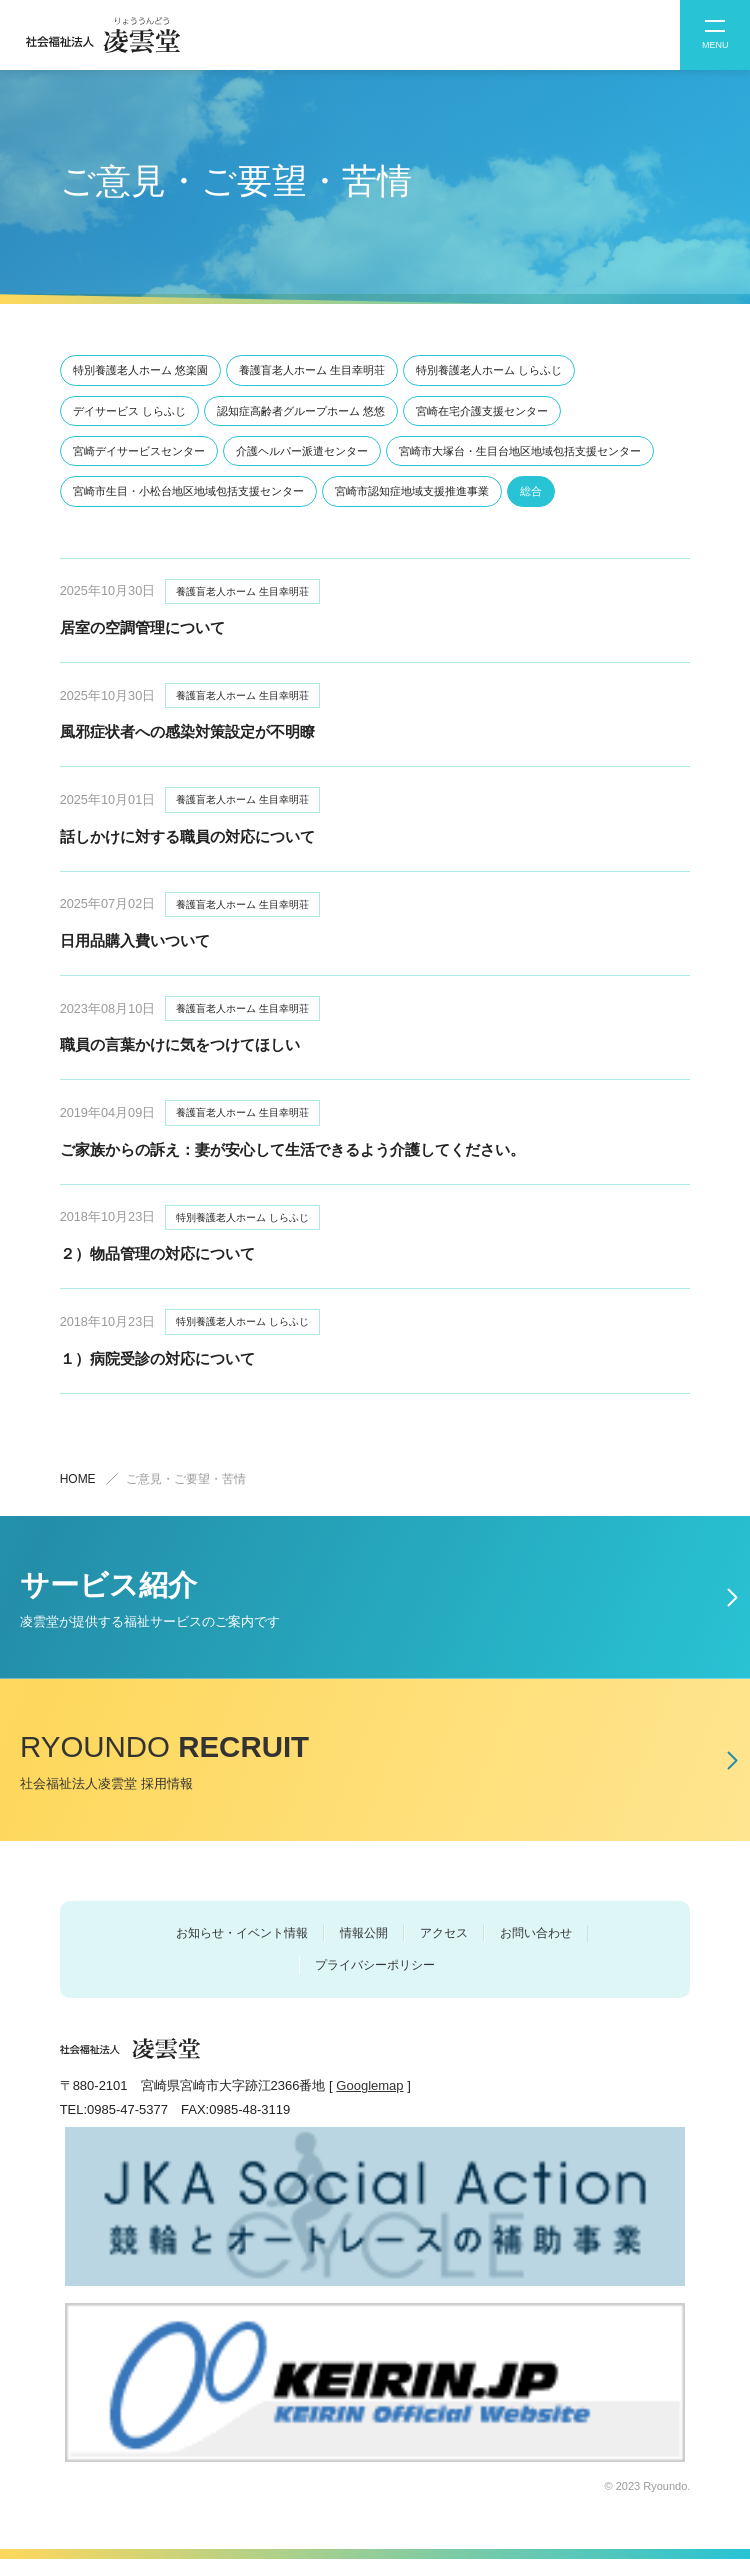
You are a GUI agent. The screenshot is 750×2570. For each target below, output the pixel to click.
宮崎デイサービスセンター (139, 451)
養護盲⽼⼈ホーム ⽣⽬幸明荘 (312, 370)
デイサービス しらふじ (129, 411)
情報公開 (364, 1944)
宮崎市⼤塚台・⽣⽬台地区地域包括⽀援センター (520, 451)
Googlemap (369, 2097)
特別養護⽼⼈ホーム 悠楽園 (140, 370)
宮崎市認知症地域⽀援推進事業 (412, 491)
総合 (531, 491)
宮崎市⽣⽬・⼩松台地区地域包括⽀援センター (188, 491)
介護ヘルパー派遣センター (302, 451)
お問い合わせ (536, 1944)
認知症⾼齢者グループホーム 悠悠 (301, 411)
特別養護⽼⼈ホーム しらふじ (489, 370)
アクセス (444, 1944)
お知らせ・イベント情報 (242, 1944)
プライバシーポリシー (375, 1976)
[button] (715, 35)
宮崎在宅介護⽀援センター (482, 411)
